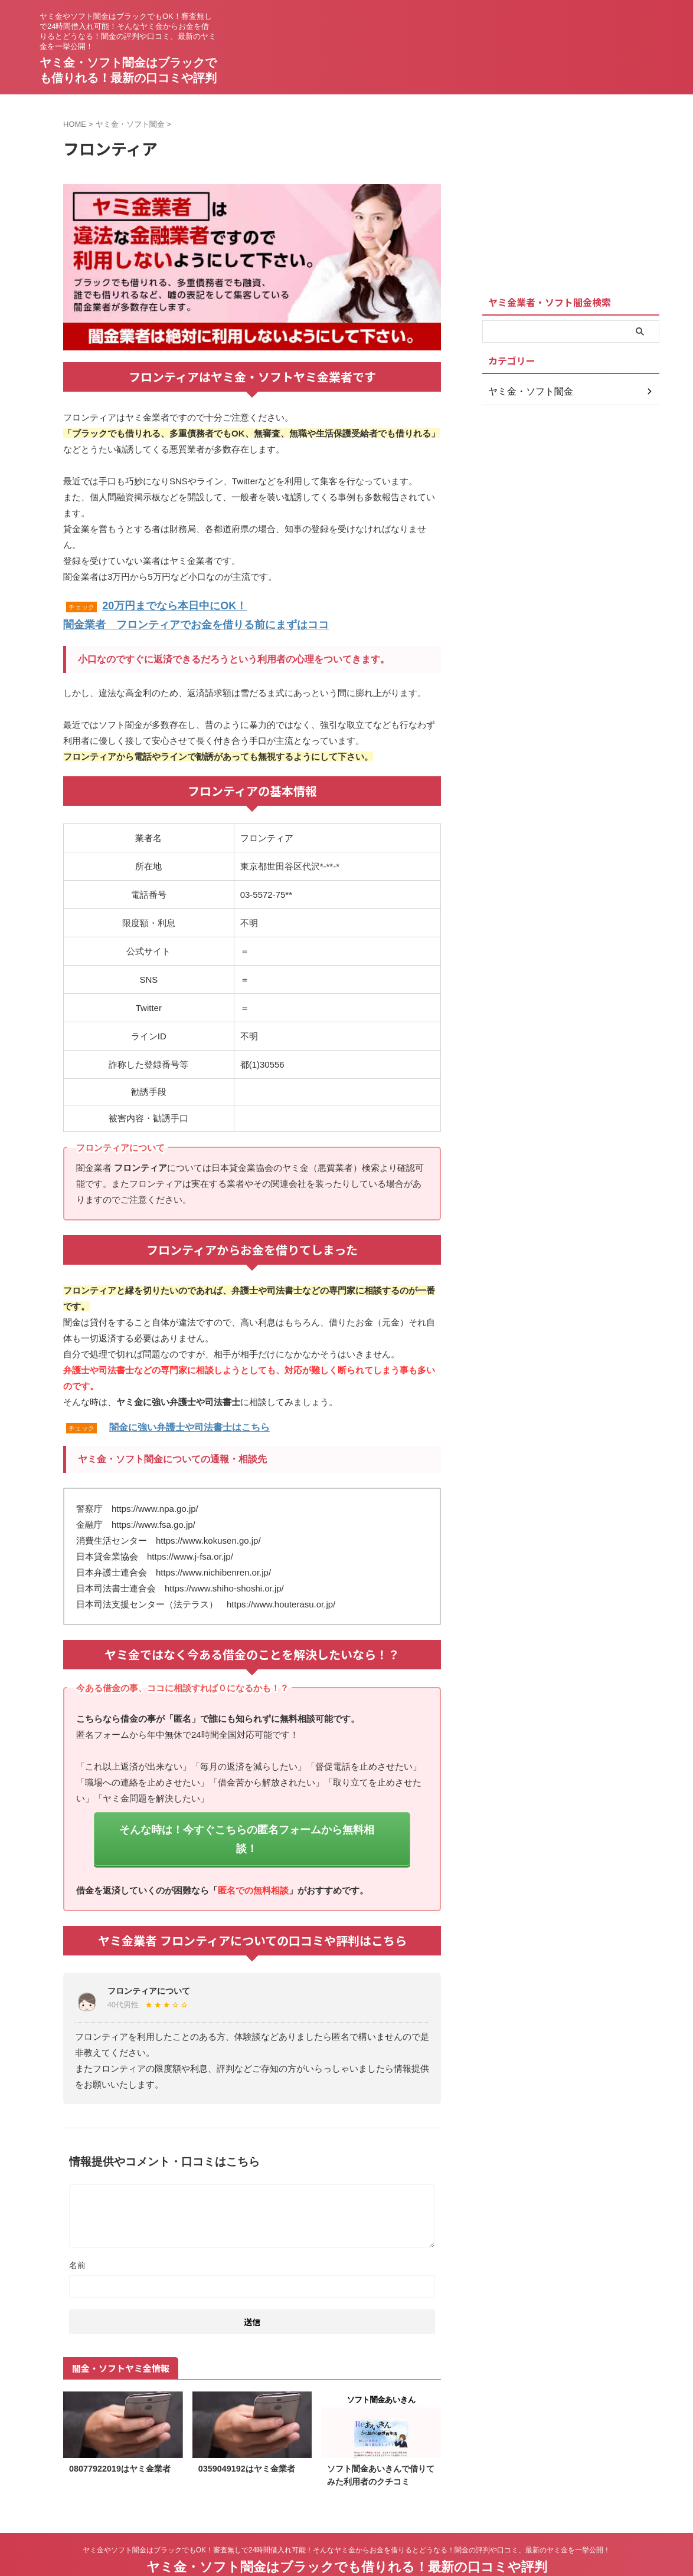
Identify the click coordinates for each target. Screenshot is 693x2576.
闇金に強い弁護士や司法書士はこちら (189, 1422)
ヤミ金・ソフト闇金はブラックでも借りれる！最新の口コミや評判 (346, 2537)
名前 (77, 2236)
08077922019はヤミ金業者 (120, 2439)
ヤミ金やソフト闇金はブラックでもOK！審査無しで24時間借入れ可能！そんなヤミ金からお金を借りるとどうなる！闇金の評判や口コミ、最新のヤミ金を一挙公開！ (347, 2520)
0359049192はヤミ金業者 (246, 2439)
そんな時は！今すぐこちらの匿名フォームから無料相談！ (247, 1822)
